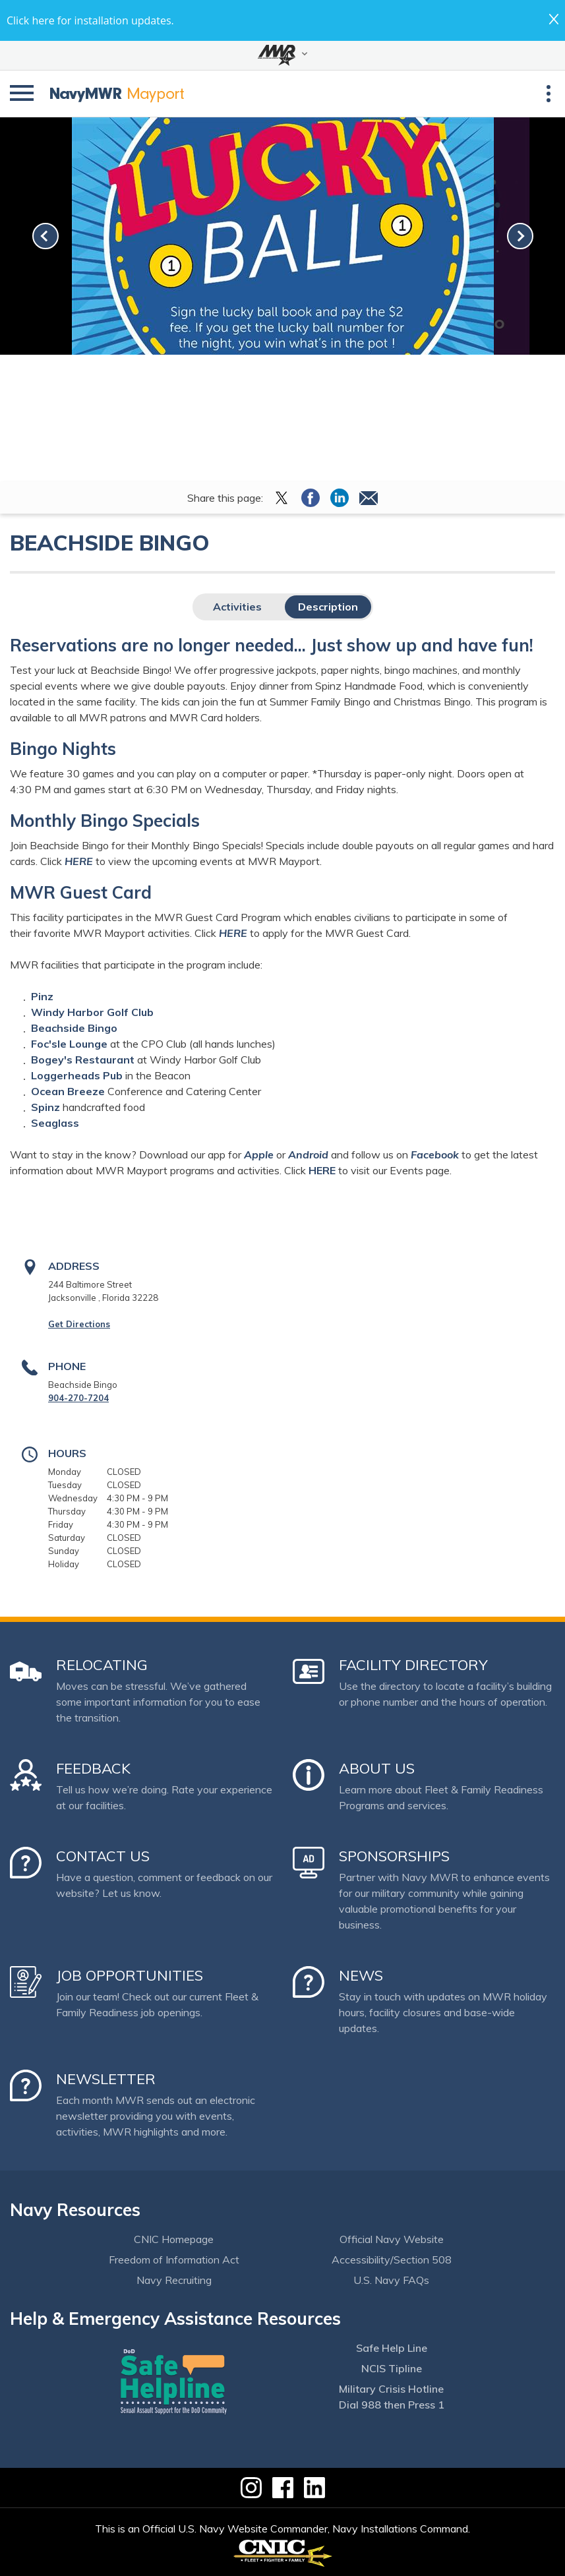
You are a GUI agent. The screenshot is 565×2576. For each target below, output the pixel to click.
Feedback (93, 1768)
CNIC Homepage (174, 2239)
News (361, 1975)
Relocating (102, 1665)
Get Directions (79, 1324)
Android (309, 1154)
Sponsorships (394, 1856)
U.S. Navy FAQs (391, 2280)
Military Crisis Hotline (391, 2388)
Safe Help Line (391, 2347)
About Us (377, 1768)
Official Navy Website (392, 2239)
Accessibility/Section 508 (392, 2259)
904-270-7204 (78, 1398)
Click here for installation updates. (90, 20)
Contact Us (103, 1856)
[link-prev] (45, 236)
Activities (237, 606)
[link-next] (520, 236)
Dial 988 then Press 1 (391, 2404)
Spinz (45, 1107)
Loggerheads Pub (77, 1075)
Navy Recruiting (174, 2280)
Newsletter (106, 2079)
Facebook (435, 1154)
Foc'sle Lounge (69, 1043)
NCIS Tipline (391, 2368)
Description (328, 606)
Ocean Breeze (68, 1091)
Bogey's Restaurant (82, 1059)
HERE (233, 933)
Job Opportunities (129, 1975)
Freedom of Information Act (174, 2259)
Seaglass (55, 1122)
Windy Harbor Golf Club (92, 1012)
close (553, 19)
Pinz (42, 996)
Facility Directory (413, 1665)
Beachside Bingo (74, 1027)
